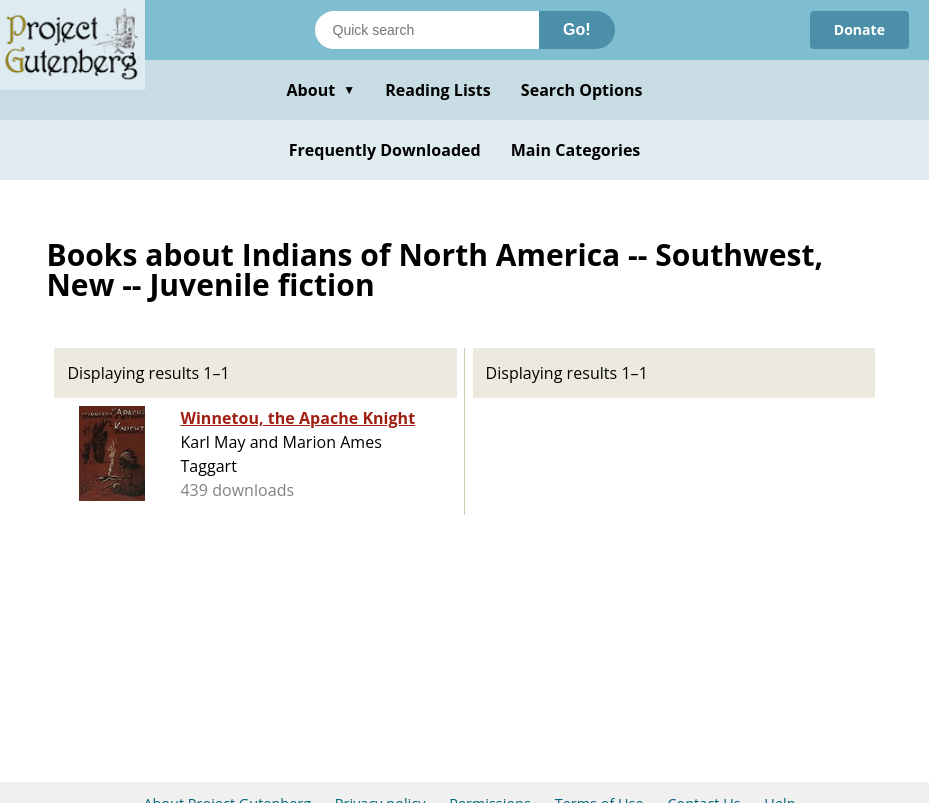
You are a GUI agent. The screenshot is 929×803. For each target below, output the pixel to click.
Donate (859, 29)
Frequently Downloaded (385, 150)
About (320, 90)
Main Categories (576, 150)
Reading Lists (438, 90)
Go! (577, 29)
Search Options (582, 90)
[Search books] (427, 30)
